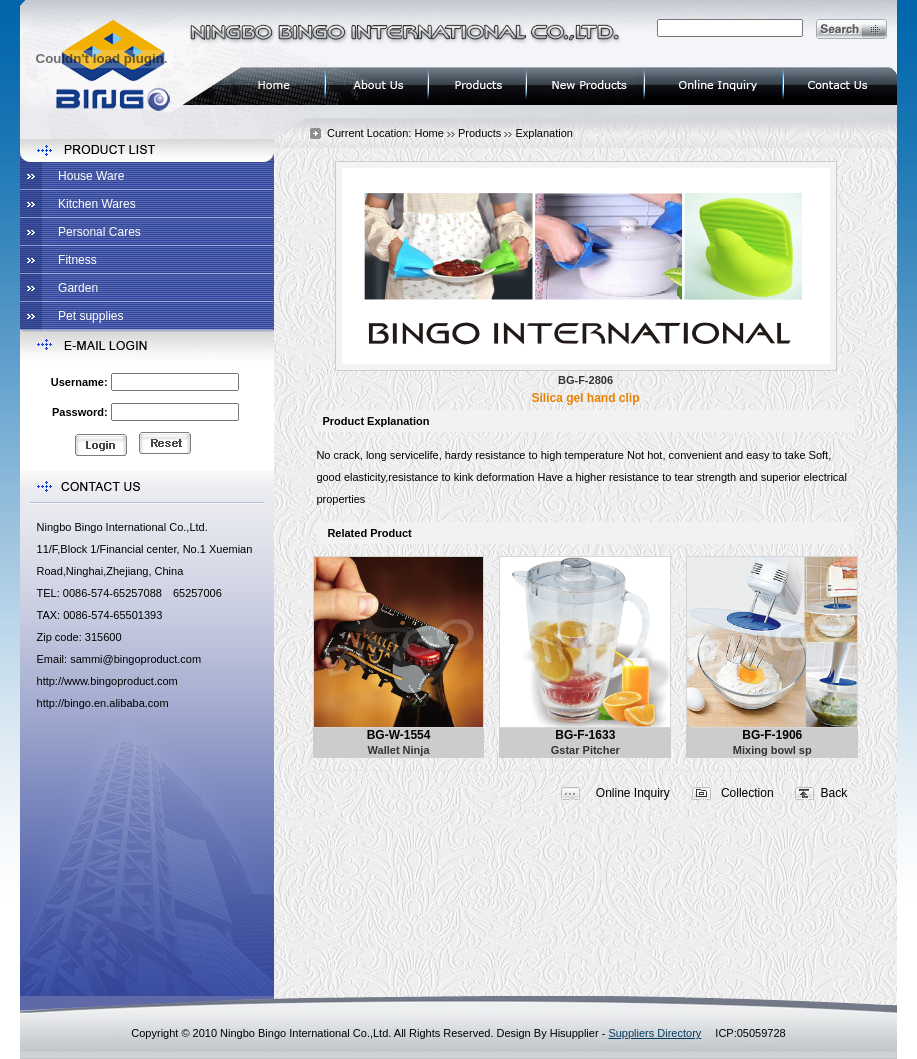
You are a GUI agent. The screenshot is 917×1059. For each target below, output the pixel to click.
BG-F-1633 (585, 735)
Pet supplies (90, 316)
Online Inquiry (633, 793)
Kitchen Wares (97, 204)
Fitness (77, 260)
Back (834, 793)
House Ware (91, 176)
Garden (78, 288)
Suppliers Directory (654, 1033)
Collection (747, 793)
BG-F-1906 (772, 735)
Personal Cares (99, 232)
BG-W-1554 (399, 735)
